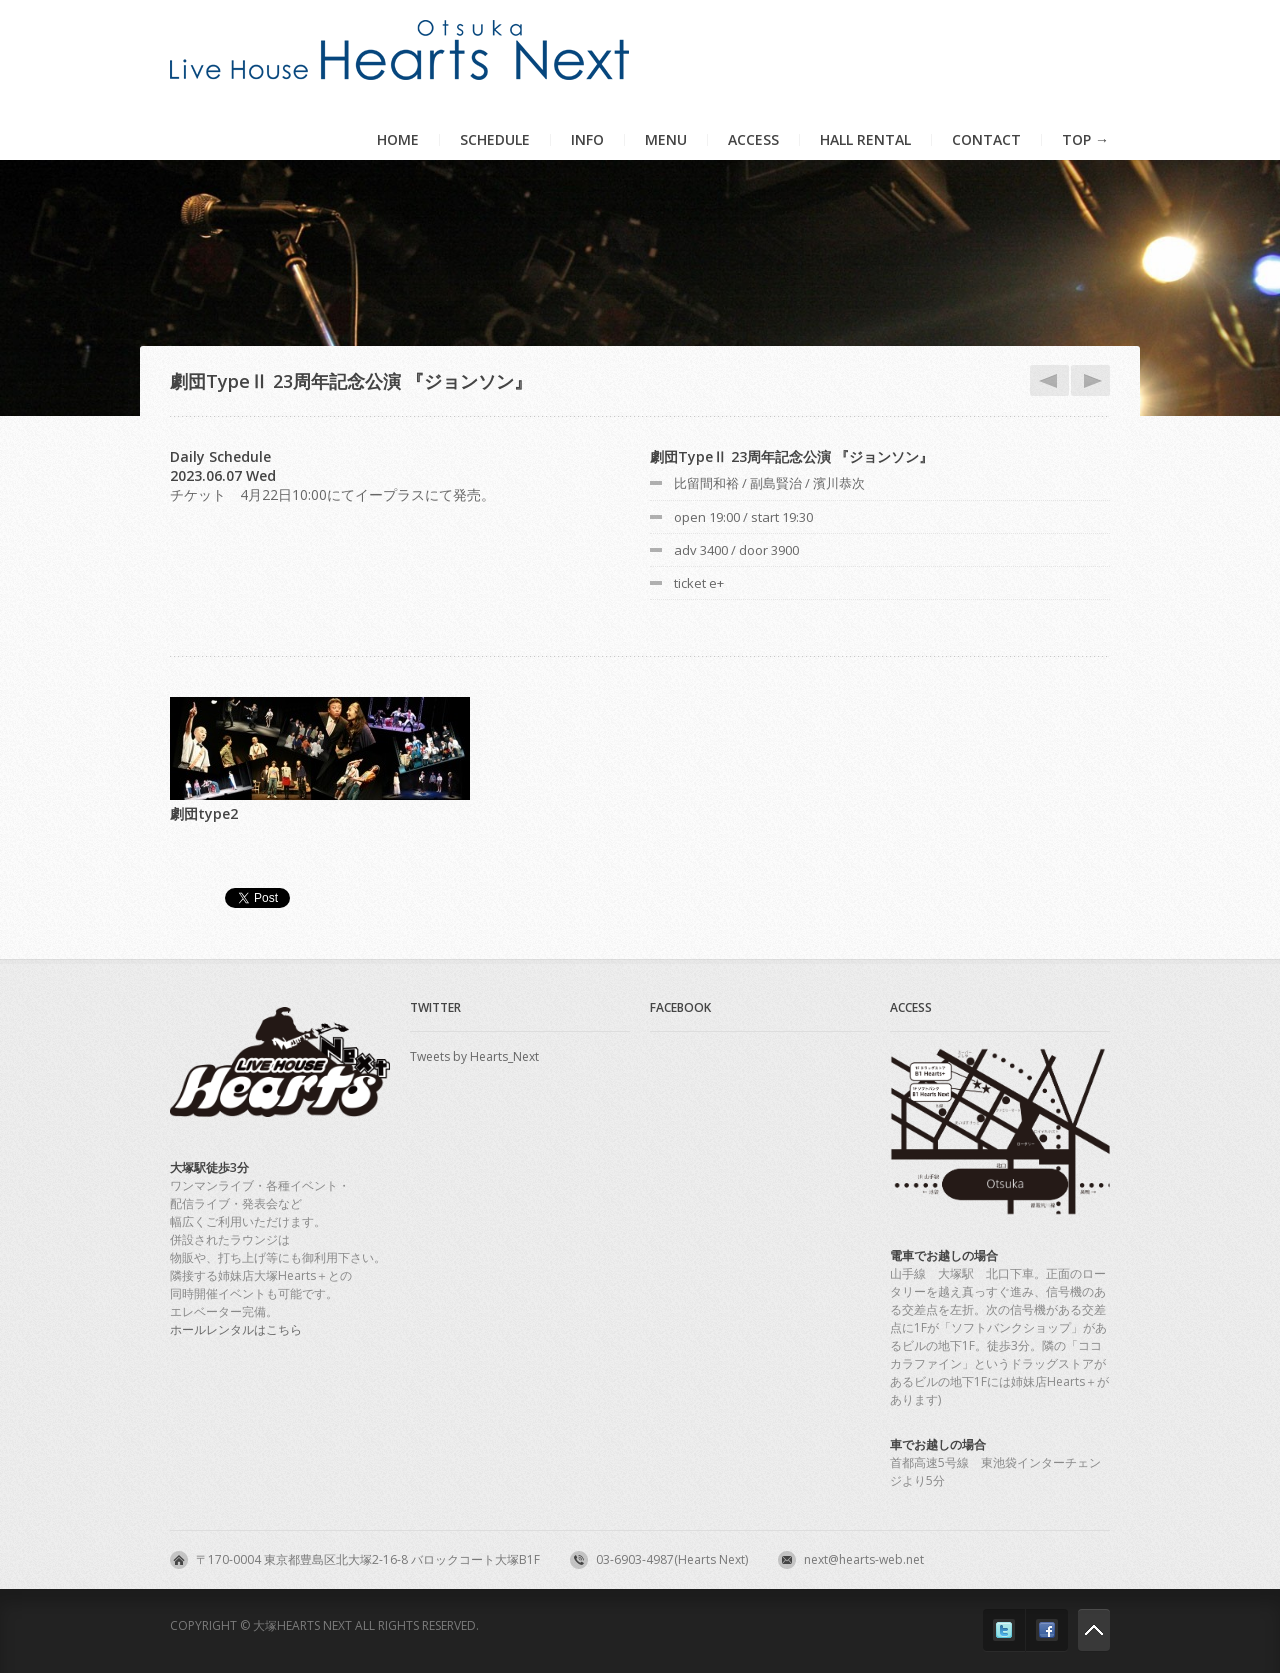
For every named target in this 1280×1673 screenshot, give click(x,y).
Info (587, 139)
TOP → (1085, 139)
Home (398, 139)
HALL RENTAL (865, 139)
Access (753, 139)
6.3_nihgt (1046, 381)
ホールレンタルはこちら (236, 1329)
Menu (666, 139)
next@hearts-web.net (864, 1559)
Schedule (495, 139)
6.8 (1087, 381)
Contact (986, 139)
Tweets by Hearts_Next (474, 1056)
